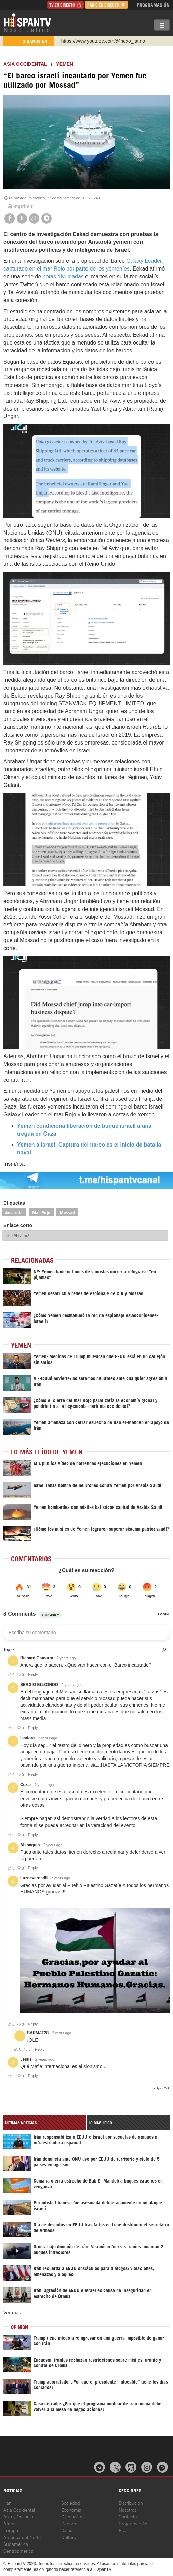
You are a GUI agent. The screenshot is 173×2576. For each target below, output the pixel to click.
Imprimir (20, 206)
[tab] (44, 2122)
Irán (7, 2502)
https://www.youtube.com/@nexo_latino (103, 41)
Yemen (64, 64)
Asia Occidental (19, 2509)
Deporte (69, 2523)
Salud (67, 2530)
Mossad (67, 1212)
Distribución (131, 2502)
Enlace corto (17, 1225)
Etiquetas (14, 1203)
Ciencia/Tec (73, 2516)
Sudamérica (15, 2543)
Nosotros (127, 2509)
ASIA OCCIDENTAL (25, 64)
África (9, 2523)
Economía (71, 2509)
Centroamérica (18, 2550)
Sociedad (70, 2502)
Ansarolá (14, 1212)
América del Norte (22, 2537)
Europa (10, 2530)
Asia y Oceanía (18, 2516)
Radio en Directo (106, 4)
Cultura (68, 2537)
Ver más (12, 2312)
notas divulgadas (63, 276)
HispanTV (27, 22)
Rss (122, 2530)
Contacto (128, 2516)
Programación (153, 4)
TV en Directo (65, 4)
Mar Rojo (41, 1212)
